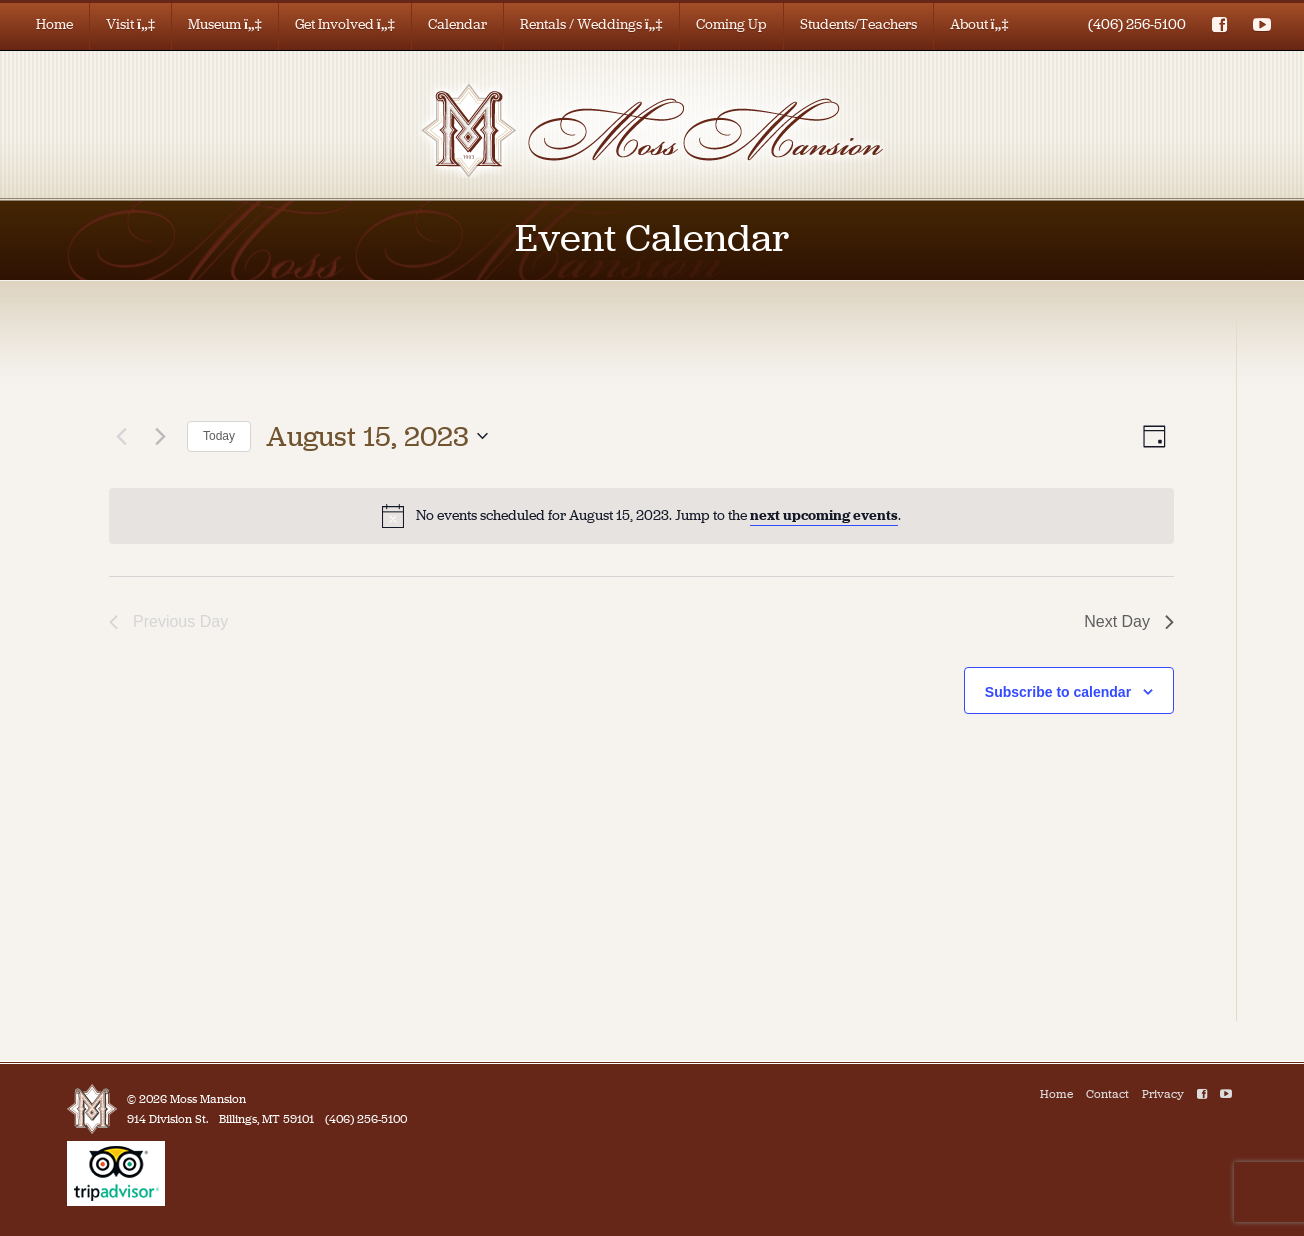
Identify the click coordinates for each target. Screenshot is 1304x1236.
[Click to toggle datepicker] (377, 437)
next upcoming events (824, 515)
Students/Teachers (858, 24)
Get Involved (345, 24)
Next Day (1129, 621)
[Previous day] (121, 436)
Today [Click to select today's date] (219, 436)
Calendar (457, 24)
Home (54, 24)
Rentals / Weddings (591, 24)
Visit (130, 24)
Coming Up (731, 24)
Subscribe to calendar (1058, 692)
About (979, 24)
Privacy (1163, 1094)
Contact (1107, 1094)
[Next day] (160, 436)
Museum (225, 24)
